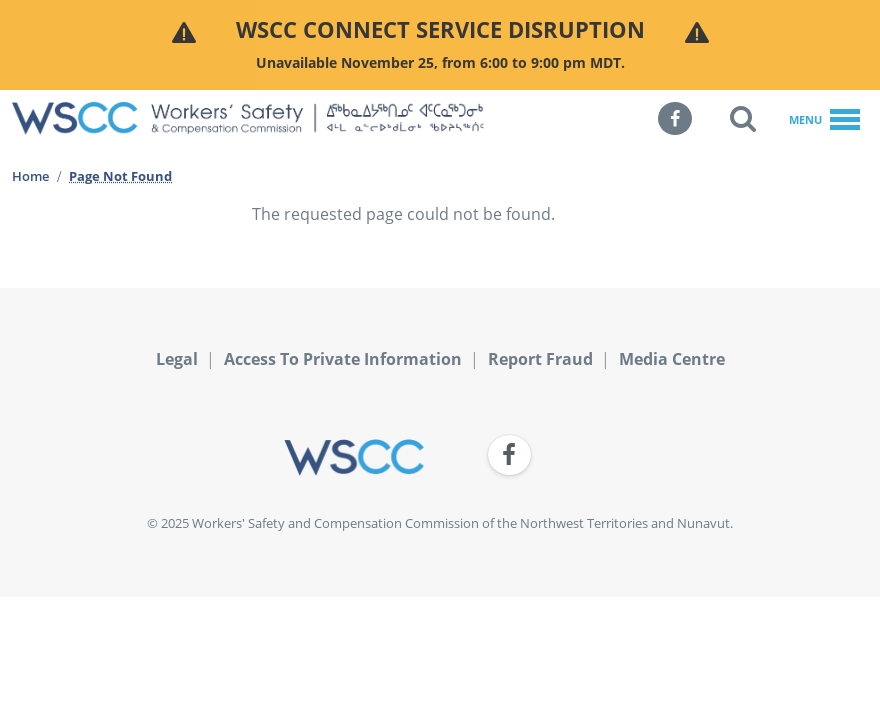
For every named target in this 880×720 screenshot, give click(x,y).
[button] (743, 119)
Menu (824, 121)
